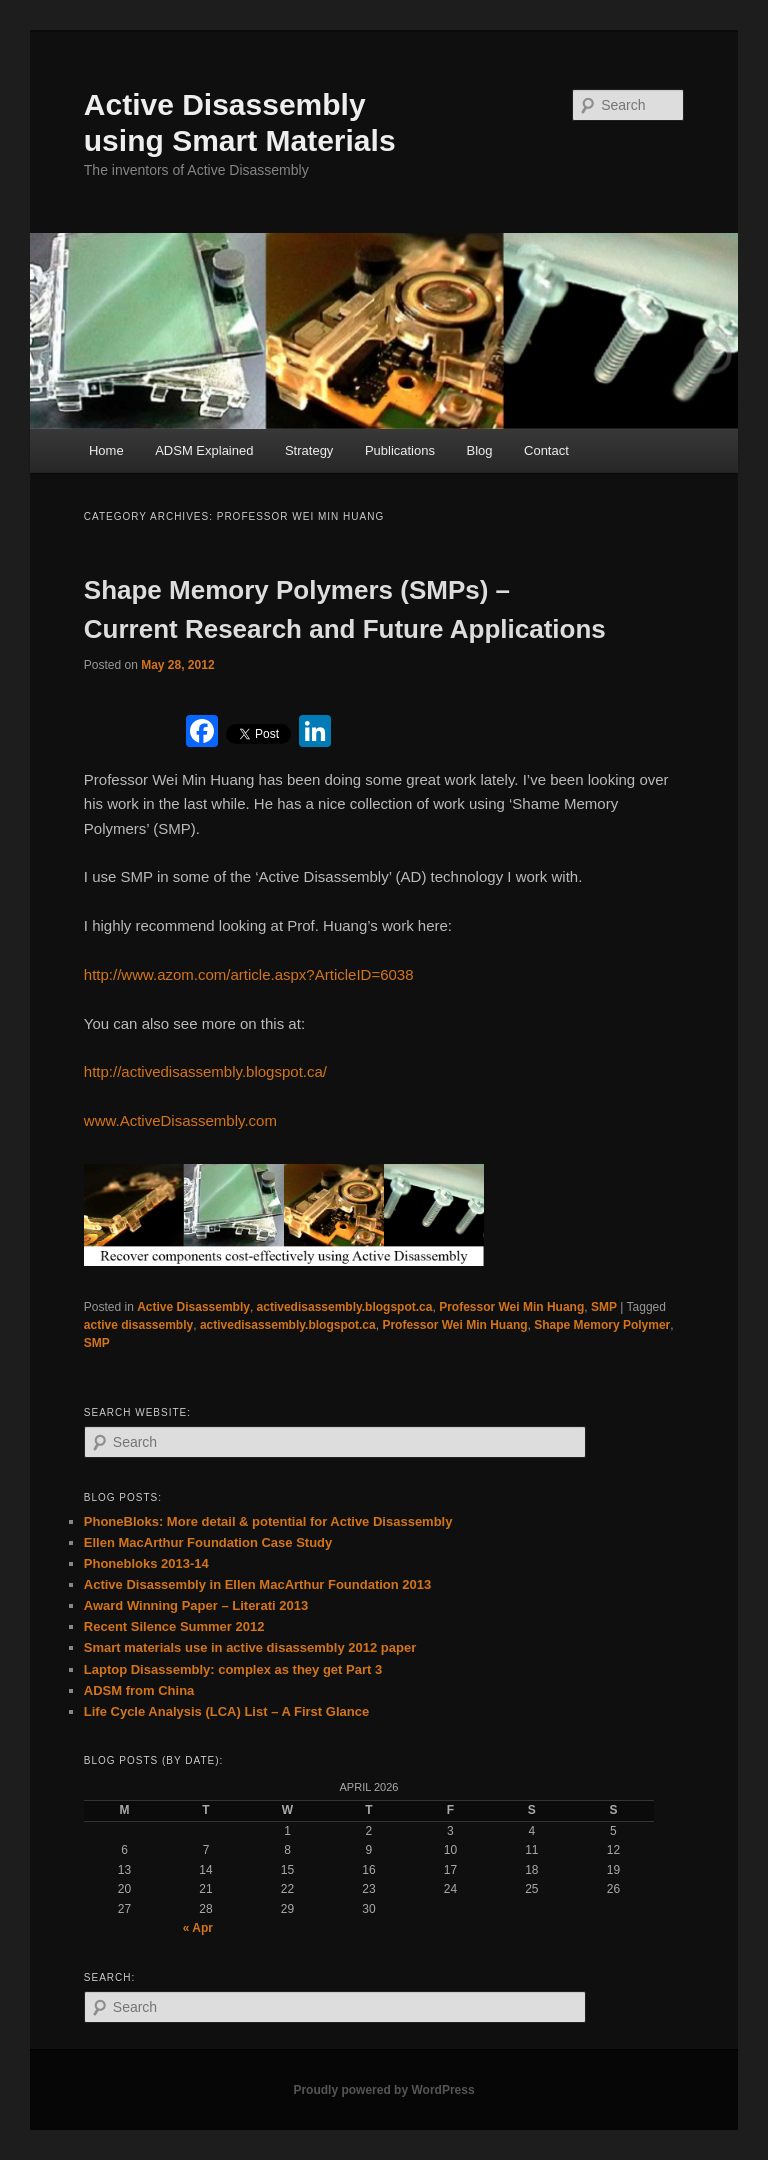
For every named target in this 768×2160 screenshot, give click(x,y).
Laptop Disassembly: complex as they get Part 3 (233, 1669)
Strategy (309, 450)
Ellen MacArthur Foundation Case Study (208, 1542)
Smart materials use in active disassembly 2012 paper (250, 1647)
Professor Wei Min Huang (511, 1307)
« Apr (198, 1928)
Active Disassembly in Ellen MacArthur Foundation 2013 (257, 1584)
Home (106, 450)
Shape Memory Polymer (602, 1325)
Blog (479, 450)
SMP (604, 1307)
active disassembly (138, 1325)
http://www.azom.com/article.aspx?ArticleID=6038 (249, 974)
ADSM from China (139, 1690)
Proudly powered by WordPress (383, 2090)
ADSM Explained (204, 450)
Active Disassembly (193, 1307)
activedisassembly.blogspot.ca (345, 1307)
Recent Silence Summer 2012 (174, 1626)
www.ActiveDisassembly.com (180, 1120)
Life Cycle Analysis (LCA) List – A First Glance (226, 1711)
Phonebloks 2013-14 (146, 1563)
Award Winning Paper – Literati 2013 (196, 1605)
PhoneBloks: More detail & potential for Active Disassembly (268, 1521)
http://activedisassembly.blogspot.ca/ (205, 1071)
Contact (546, 450)
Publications (400, 450)
